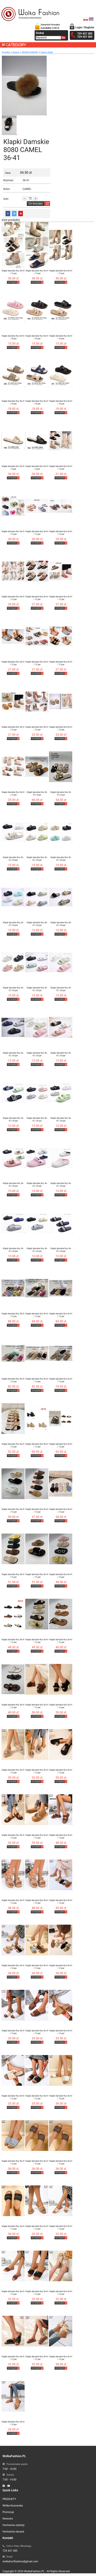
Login (78, 27)
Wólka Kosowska (13, 2505)
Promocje (8, 2512)
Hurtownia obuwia (13, 2531)
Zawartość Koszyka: (50, 26)
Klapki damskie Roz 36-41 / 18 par (13, 337)
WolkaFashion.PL (34, 2571)
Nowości (8, 2518)
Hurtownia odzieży (14, 2525)
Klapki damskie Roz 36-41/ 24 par (13, 858)
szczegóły (12, 282)
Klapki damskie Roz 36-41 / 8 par (13, 467)
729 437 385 (10, 2550)
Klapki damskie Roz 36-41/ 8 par (37, 793)
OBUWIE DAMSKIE (30, 52)
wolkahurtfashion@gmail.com (20, 2561)
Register (89, 27)
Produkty (6, 52)
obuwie (16, 52)
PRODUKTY (9, 2499)
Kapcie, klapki (47, 52)
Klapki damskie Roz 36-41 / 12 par (13, 272)
